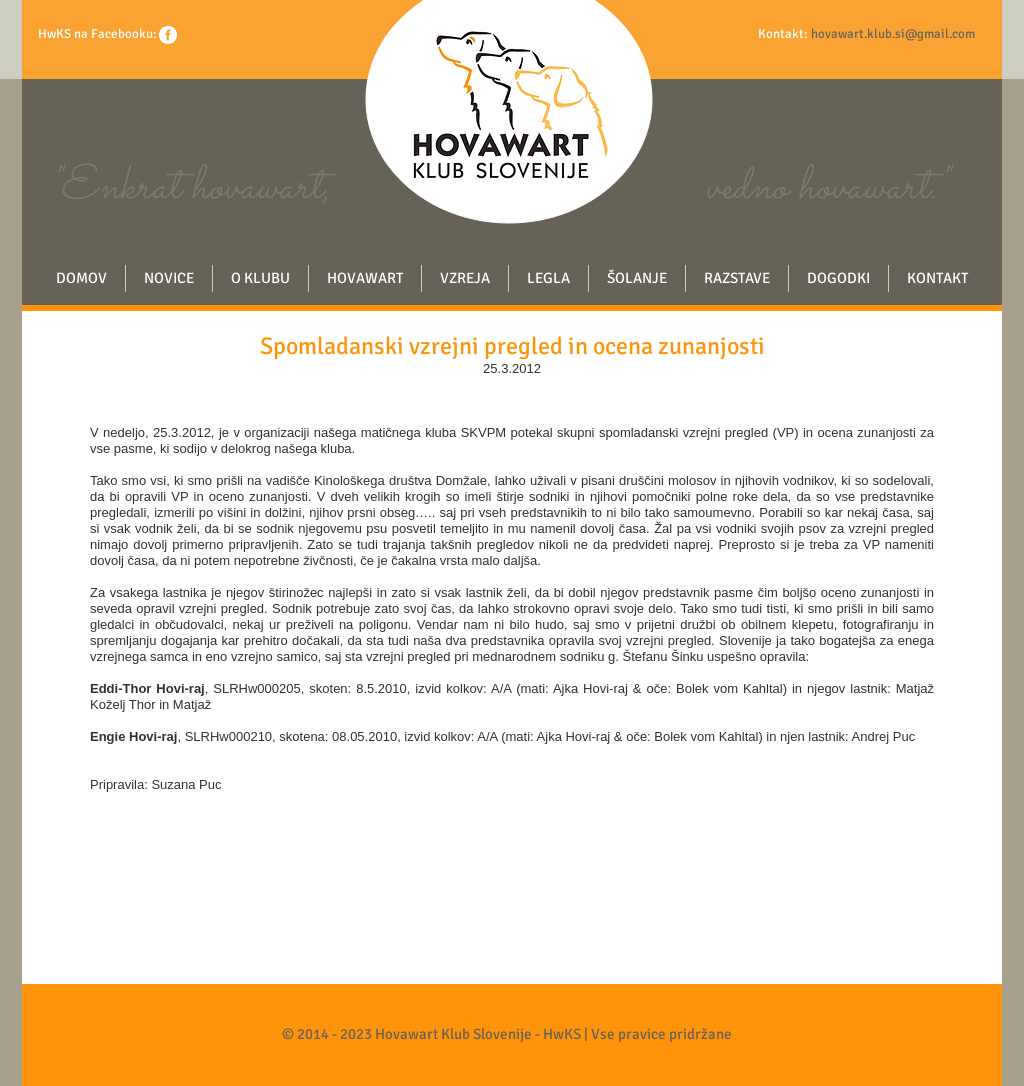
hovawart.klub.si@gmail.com (893, 34)
